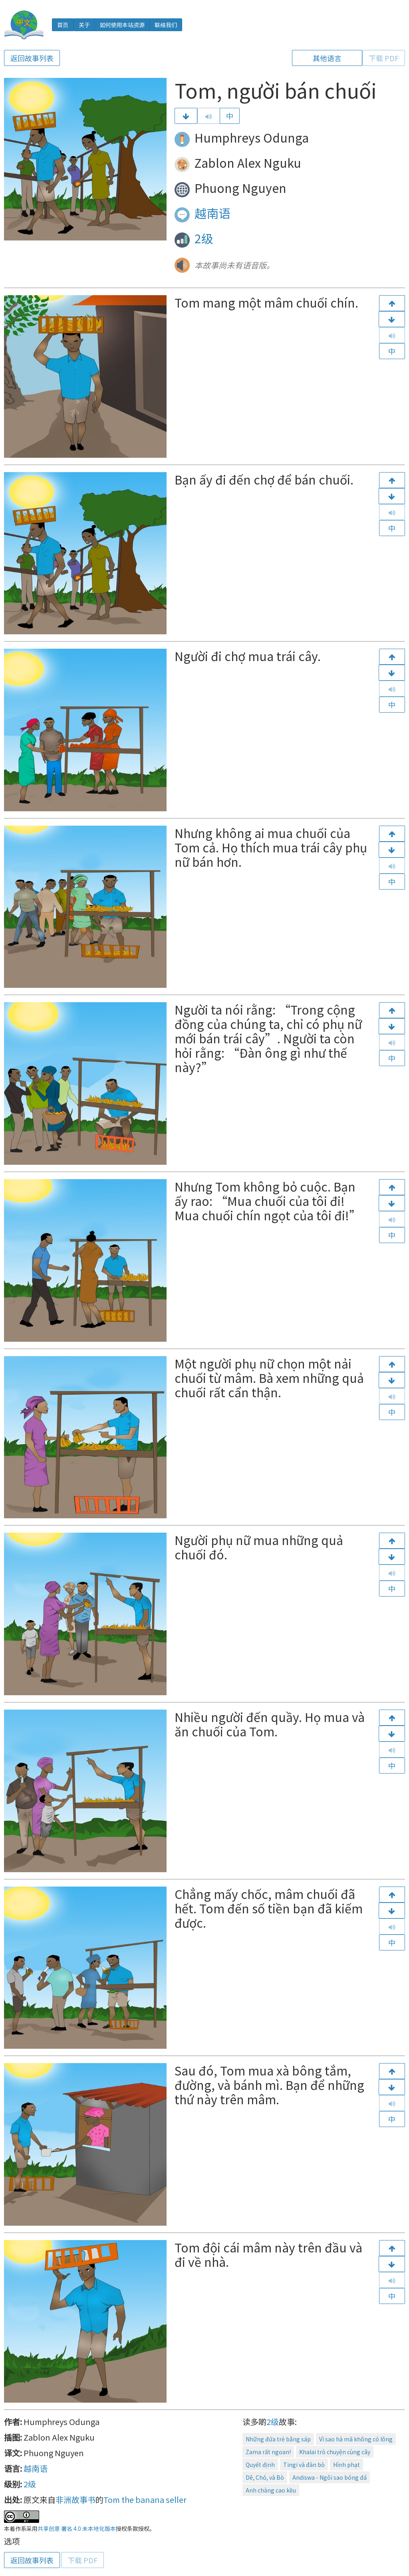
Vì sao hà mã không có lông (356, 2439)
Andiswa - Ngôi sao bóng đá (329, 2477)
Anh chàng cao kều (271, 2490)
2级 (204, 238)
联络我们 (166, 25)
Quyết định (260, 2465)
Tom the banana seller (145, 2499)
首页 (62, 25)
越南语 (212, 213)
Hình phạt (346, 2465)
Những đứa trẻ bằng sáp (278, 2439)
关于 (84, 25)
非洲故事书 (75, 2499)
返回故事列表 (32, 58)
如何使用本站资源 (122, 25)
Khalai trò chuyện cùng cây (334, 2452)
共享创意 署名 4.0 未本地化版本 (77, 2528)
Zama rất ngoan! (268, 2452)
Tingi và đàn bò (304, 2465)
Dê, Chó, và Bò (265, 2477)
